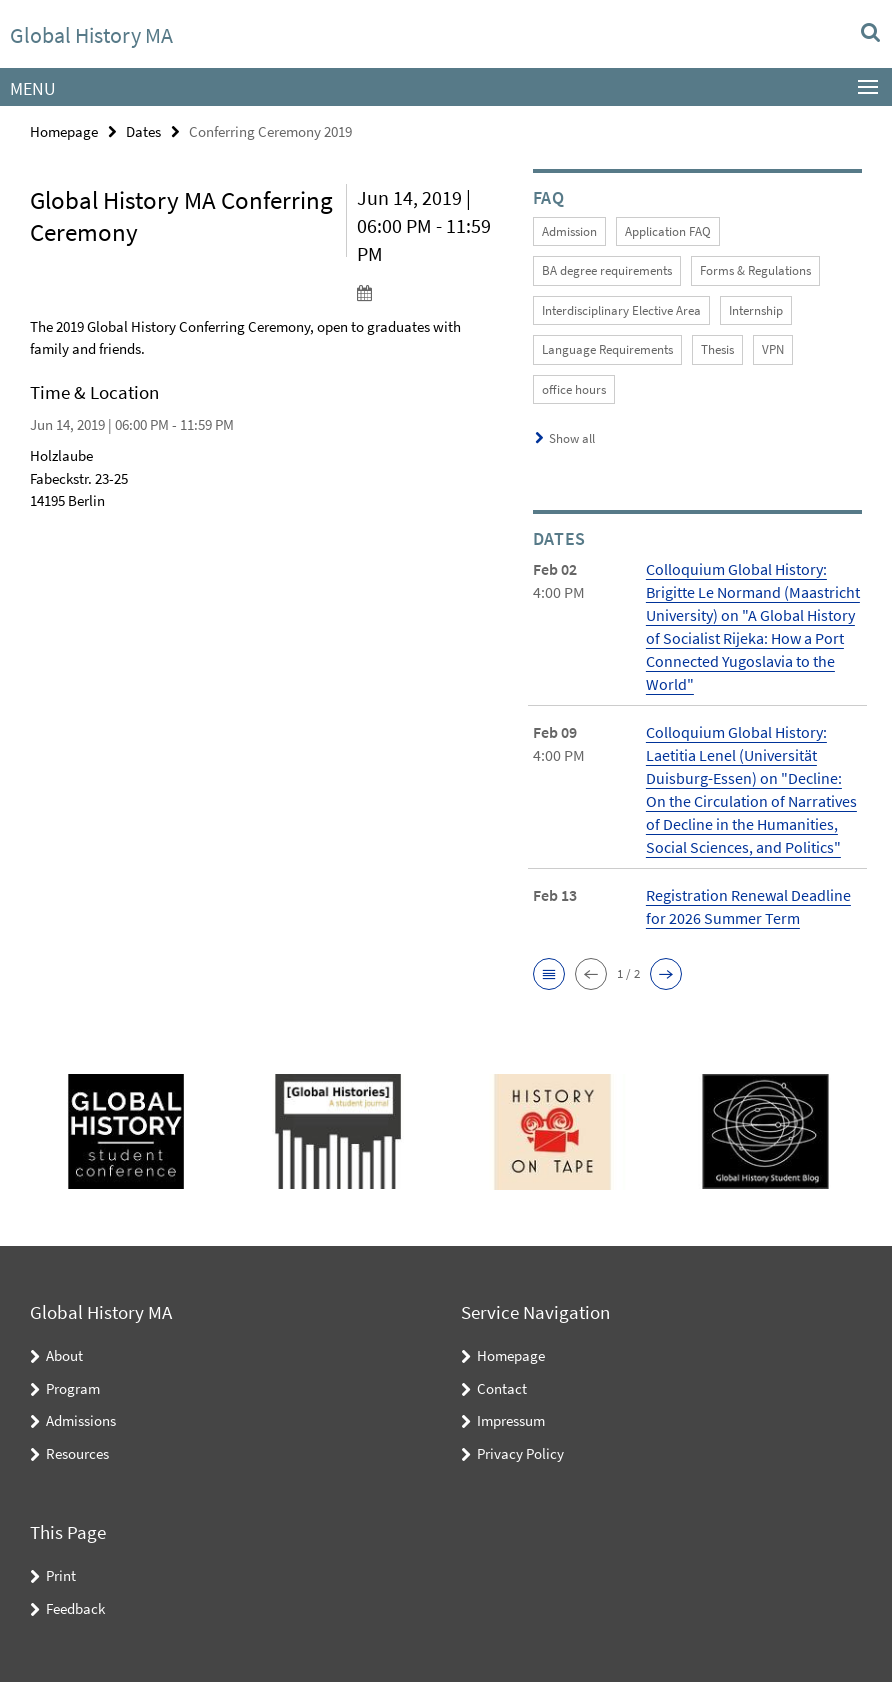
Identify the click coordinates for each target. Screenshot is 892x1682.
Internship (756, 310)
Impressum (511, 1420)
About (64, 1355)
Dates (143, 131)
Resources (77, 1453)
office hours (574, 389)
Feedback (75, 1608)
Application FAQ (668, 231)
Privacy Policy (520, 1453)
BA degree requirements (607, 270)
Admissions (81, 1420)
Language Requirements (607, 349)
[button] (549, 974)
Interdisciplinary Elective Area (621, 310)
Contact (502, 1388)
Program (73, 1388)
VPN (773, 349)
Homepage (64, 131)
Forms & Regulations (755, 270)
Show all (572, 438)
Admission (569, 231)
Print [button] (61, 1575)
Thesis (717, 349)
